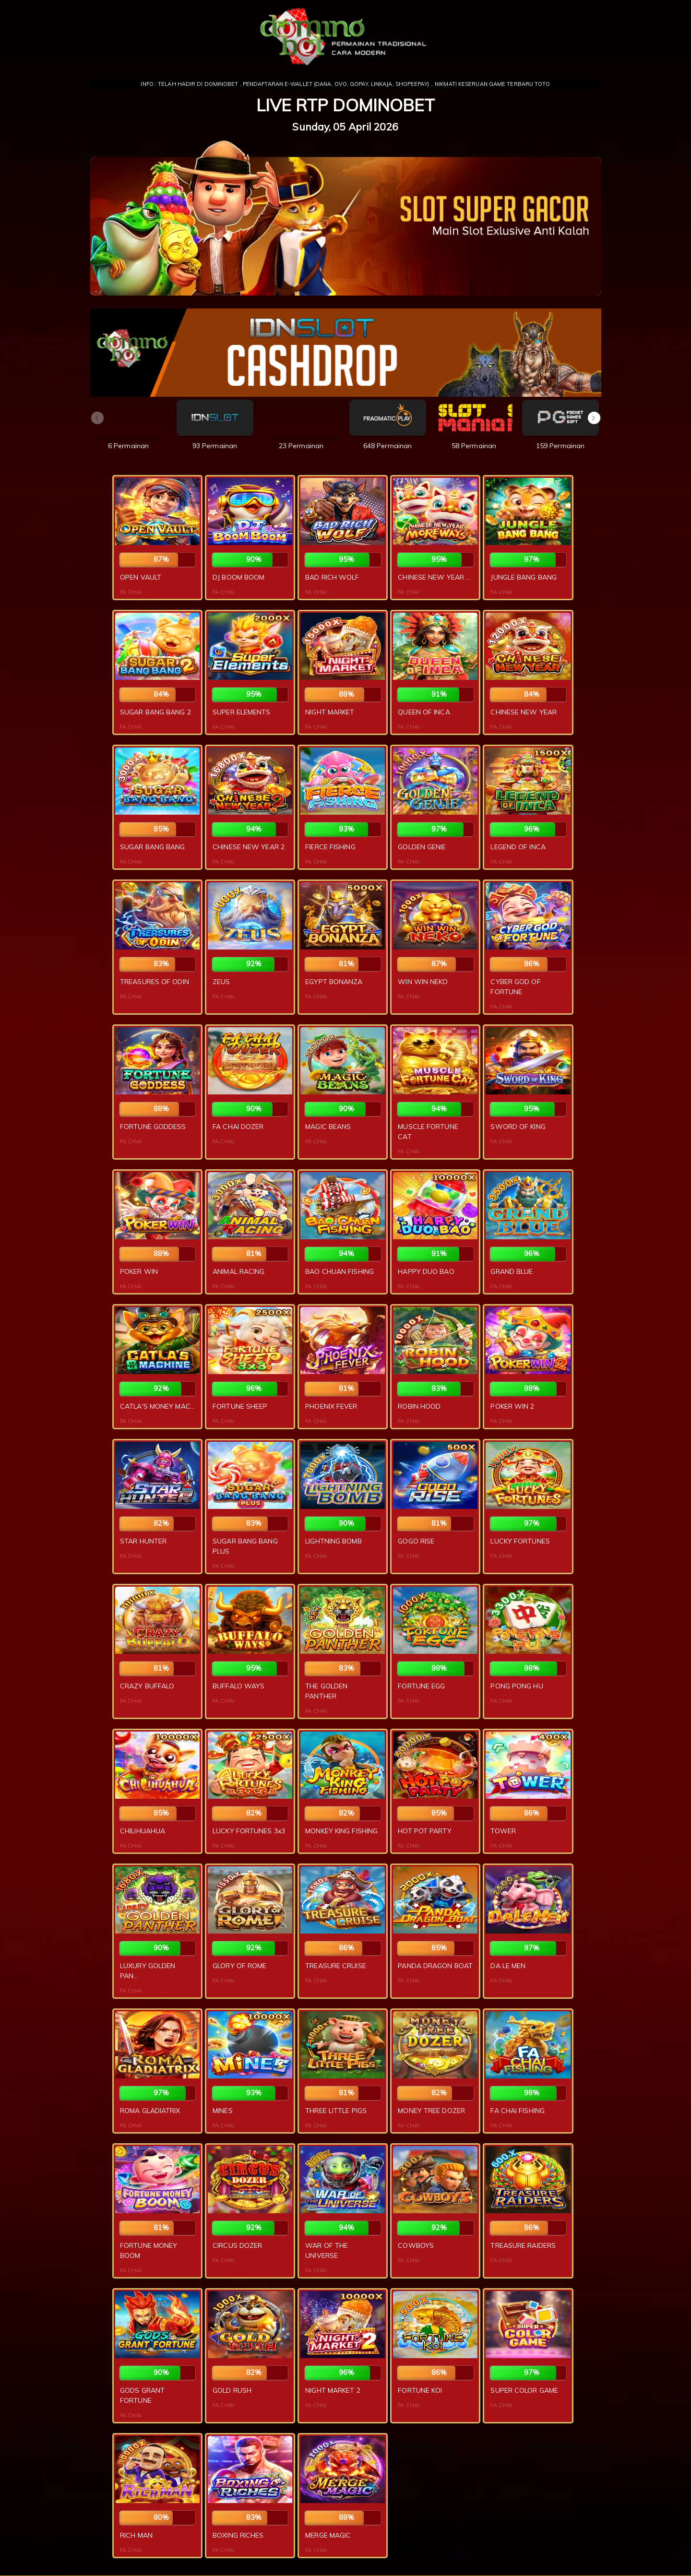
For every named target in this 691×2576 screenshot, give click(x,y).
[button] (594, 418)
